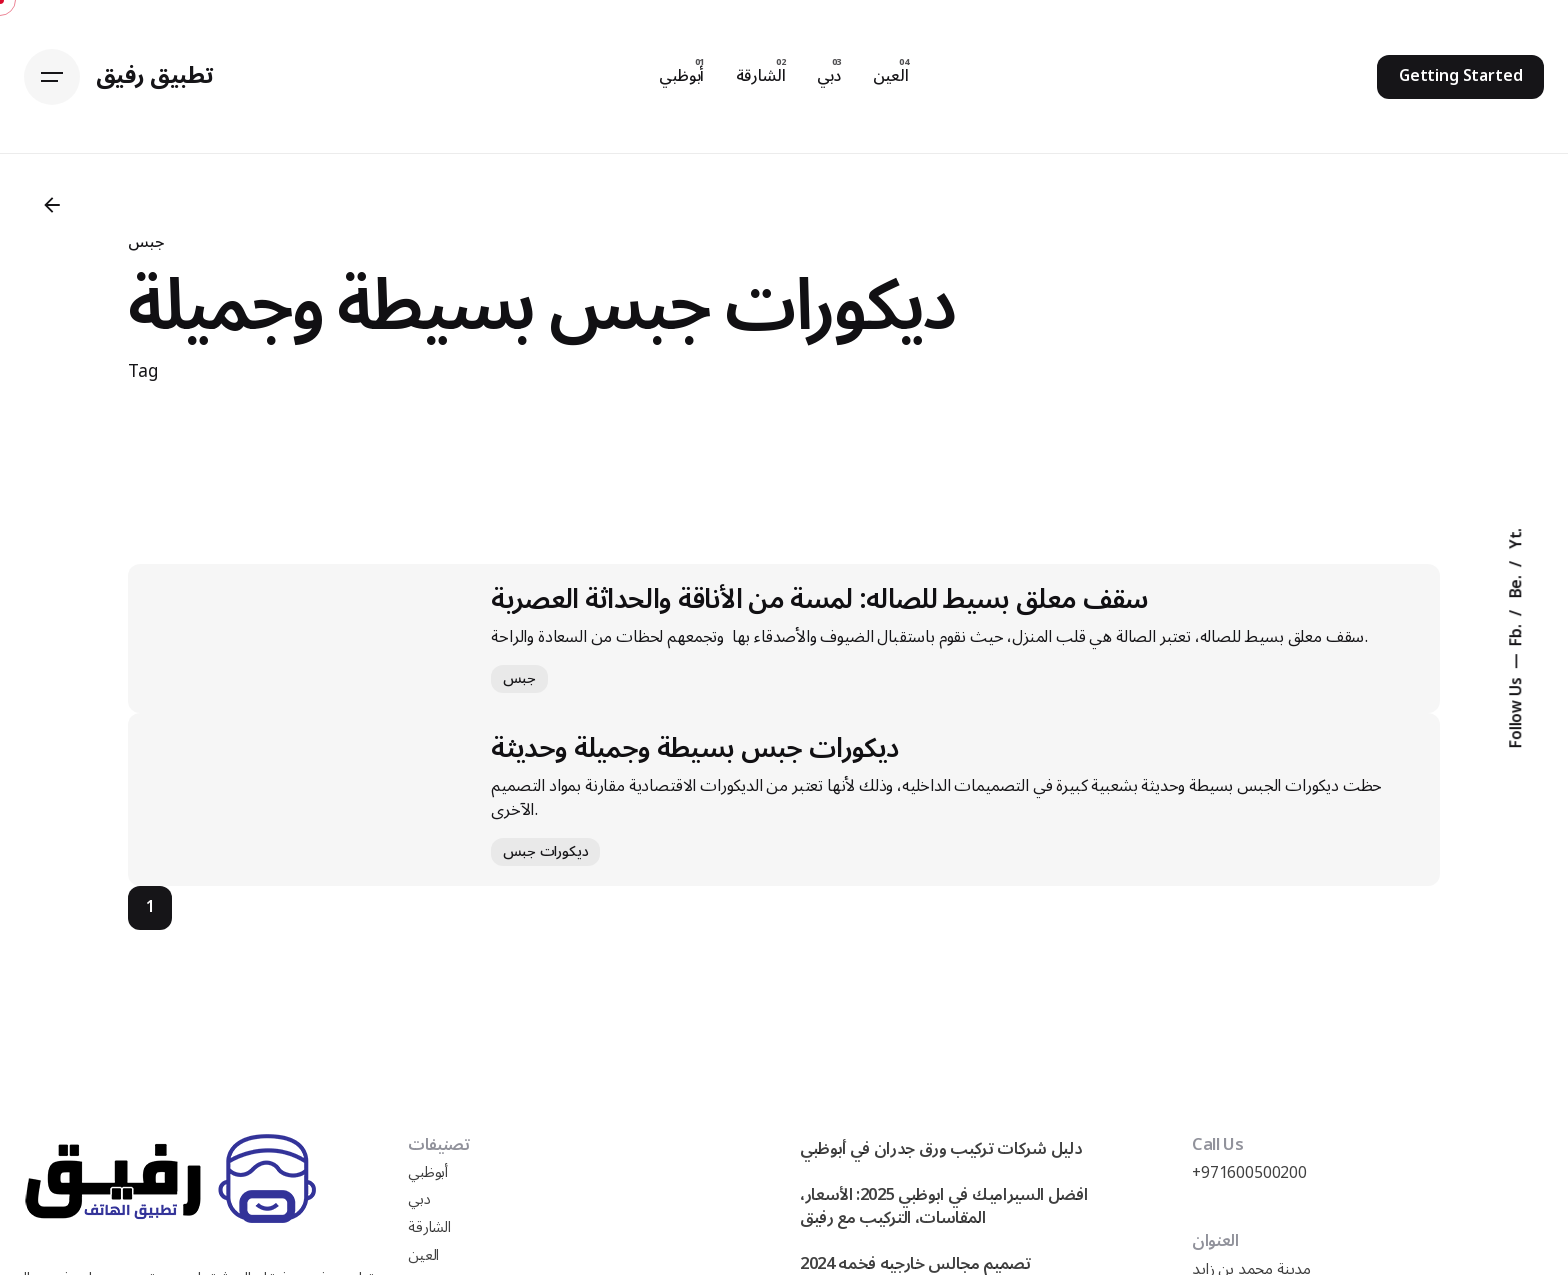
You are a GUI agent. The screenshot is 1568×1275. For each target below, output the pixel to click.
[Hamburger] (52, 77)
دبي (419, 1199)
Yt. (1517, 538)
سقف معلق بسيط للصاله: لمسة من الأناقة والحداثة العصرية (819, 599)
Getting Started (1461, 76)
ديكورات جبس (545, 852)
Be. (1517, 584)
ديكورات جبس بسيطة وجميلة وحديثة (694, 748)
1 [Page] (150, 907)
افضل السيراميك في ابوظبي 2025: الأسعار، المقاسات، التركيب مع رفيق (943, 1206)
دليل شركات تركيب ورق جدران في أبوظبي (941, 1148)
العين (423, 1255)
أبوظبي (428, 1172)
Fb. (1517, 632)
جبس (146, 242)
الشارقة (429, 1227)
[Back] (52, 205)
